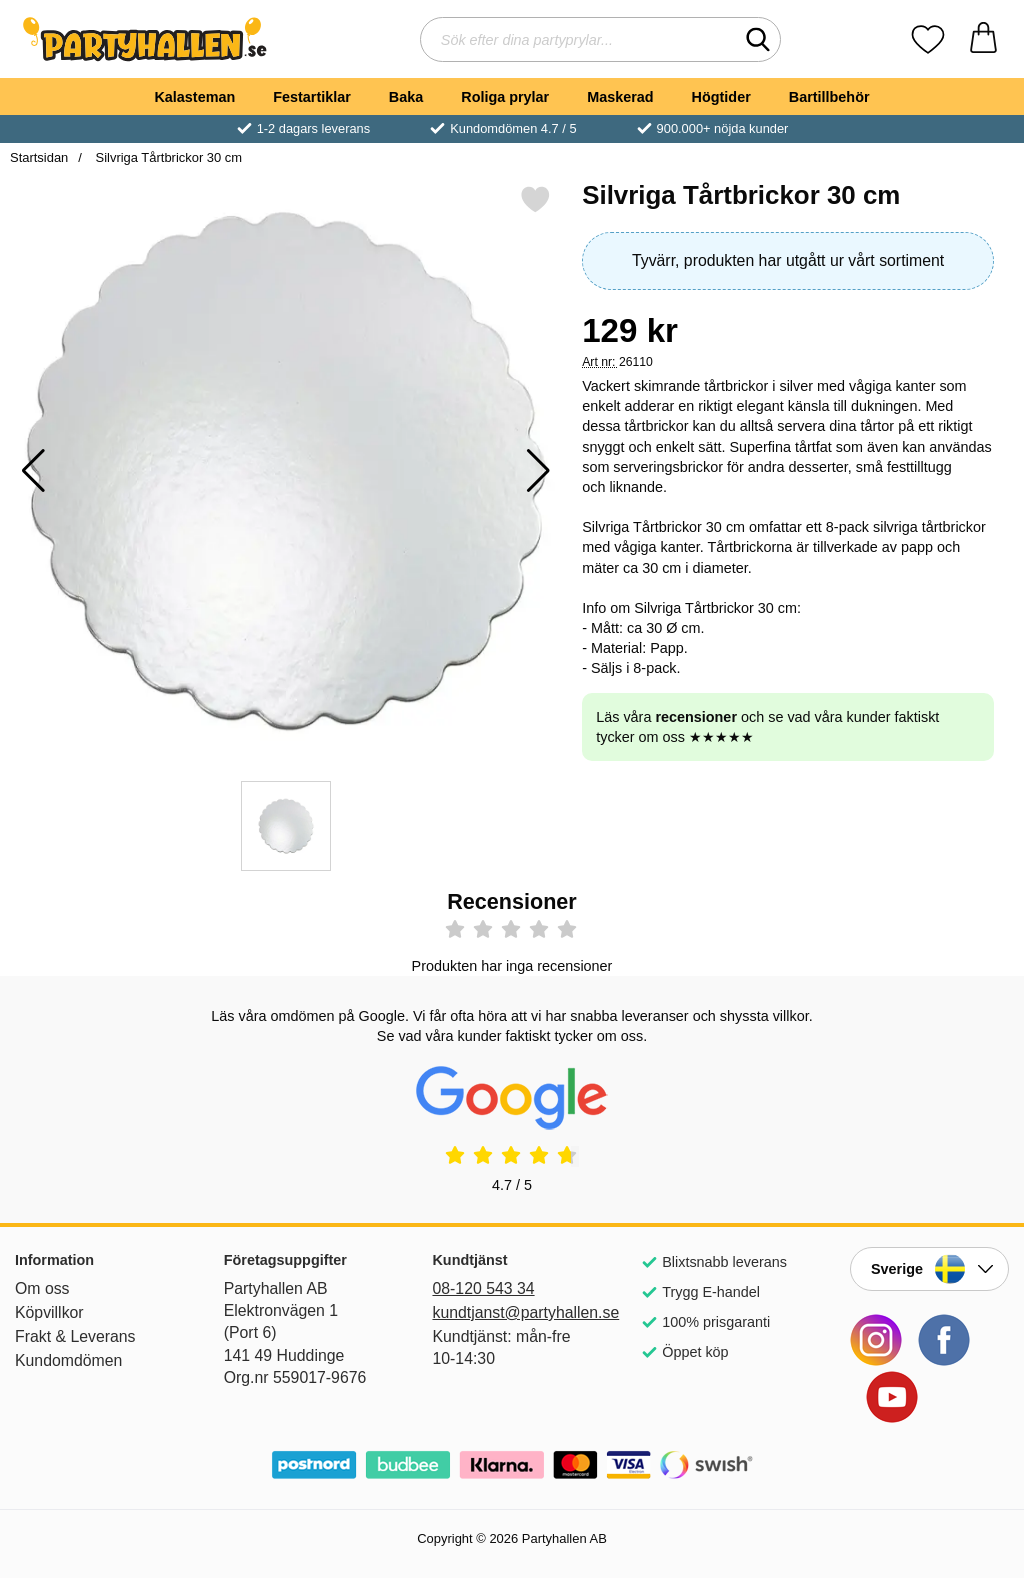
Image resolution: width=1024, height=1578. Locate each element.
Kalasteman (194, 97)
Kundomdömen (68, 1360)
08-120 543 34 (483, 1288)
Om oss (42, 1288)
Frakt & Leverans (75, 1336)
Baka (406, 97)
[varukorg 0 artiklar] (983, 39)
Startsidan (39, 157)
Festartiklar (312, 97)
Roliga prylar (505, 97)
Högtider (721, 97)
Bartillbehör (829, 97)
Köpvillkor (49, 1312)
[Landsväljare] (929, 1269)
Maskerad (620, 97)
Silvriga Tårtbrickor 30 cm (167, 157)
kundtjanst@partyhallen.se (511, 1312)
